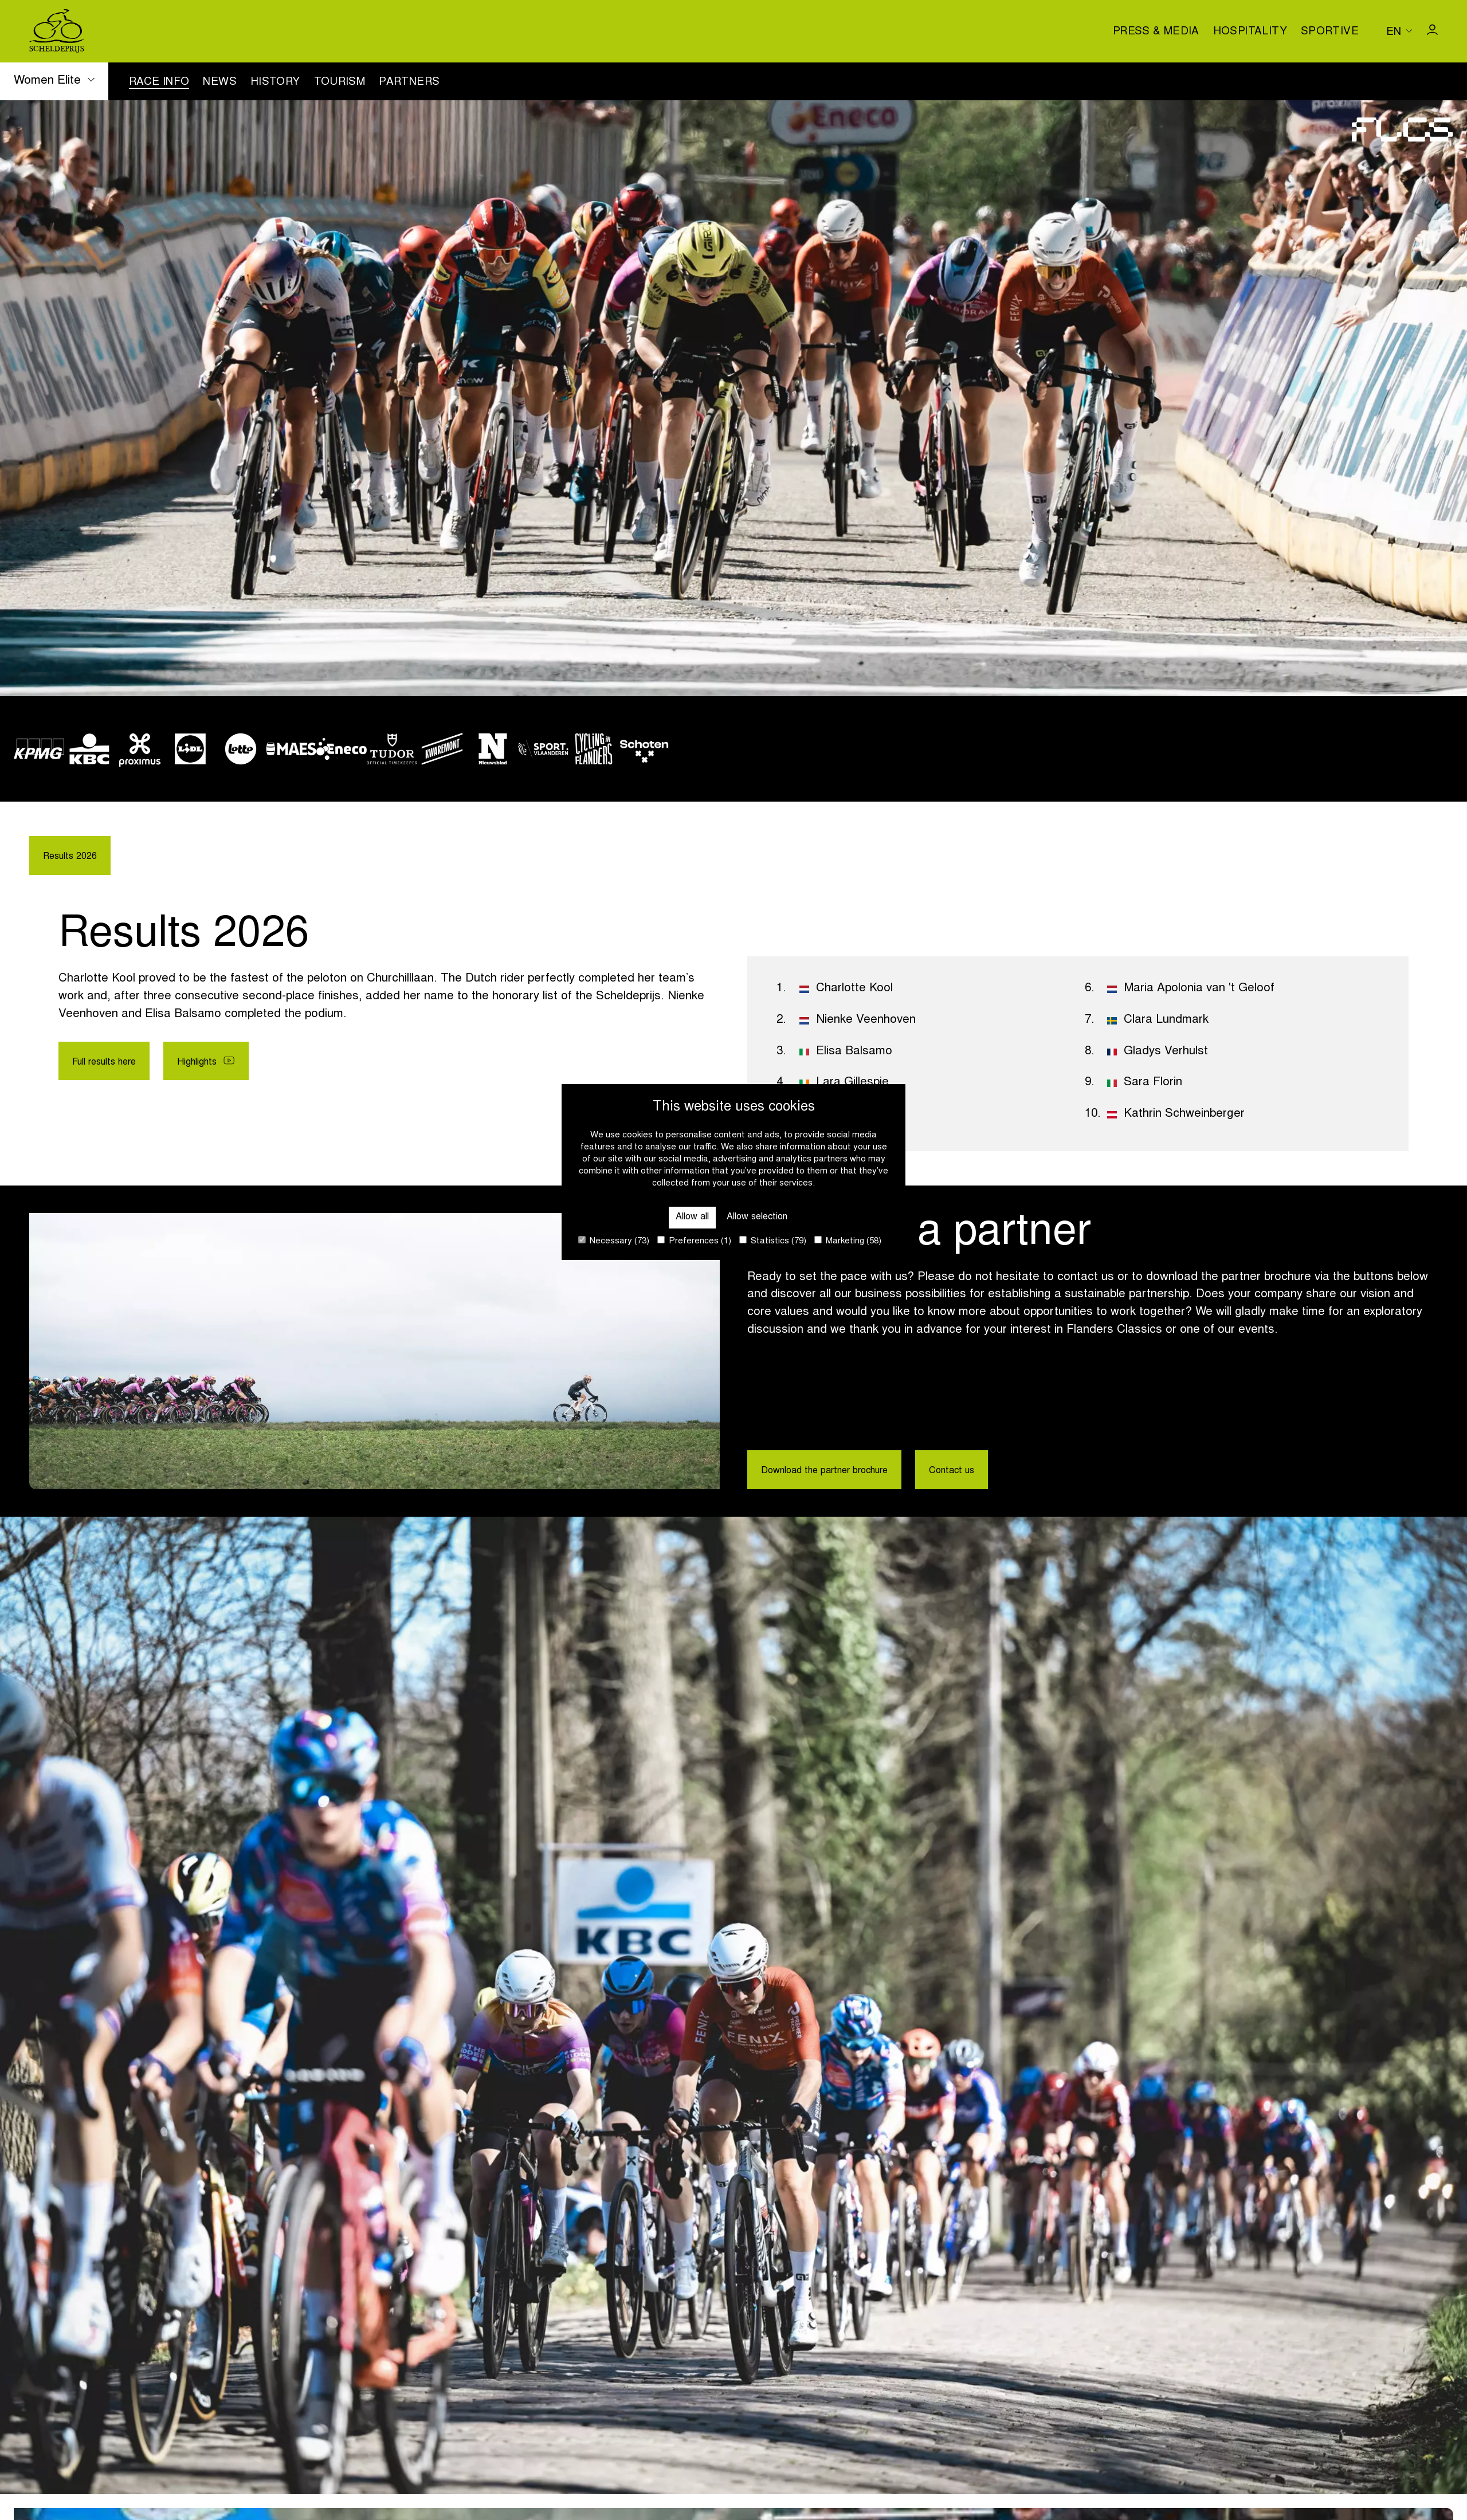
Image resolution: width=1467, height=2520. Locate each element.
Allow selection (763, 1214)
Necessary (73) (613, 1241)
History (275, 82)
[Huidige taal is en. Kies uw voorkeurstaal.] (1399, 31)
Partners (409, 82)
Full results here (114, 1067)
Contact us (998, 1472)
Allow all (679, 1214)
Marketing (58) (847, 1241)
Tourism (340, 82)
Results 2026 (77, 858)
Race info (159, 82)
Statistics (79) (772, 1241)
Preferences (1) (694, 1241)
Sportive (1330, 32)
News (220, 82)
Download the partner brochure (844, 1472)
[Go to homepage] (56, 31)
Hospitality (1250, 32)
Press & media (1156, 32)
